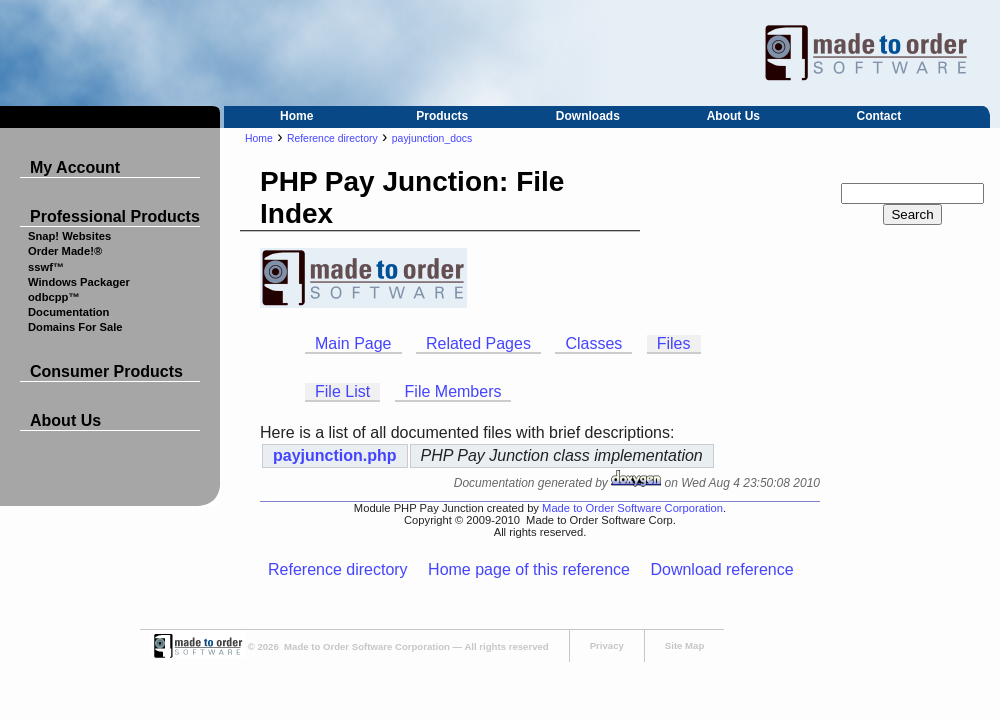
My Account (75, 167)
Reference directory (332, 138)
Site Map (684, 645)
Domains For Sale (75, 327)
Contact (879, 116)
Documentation (68, 312)
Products (442, 116)
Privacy (607, 645)
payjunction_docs (432, 138)
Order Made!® (65, 251)
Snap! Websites (69, 236)
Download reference (721, 569)
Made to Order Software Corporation (632, 508)
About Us (733, 116)
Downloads (588, 116)
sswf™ (46, 267)
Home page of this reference (529, 569)
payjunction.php (335, 455)
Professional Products (115, 216)
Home (296, 116)
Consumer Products (106, 371)
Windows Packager (79, 282)
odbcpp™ (54, 297)
